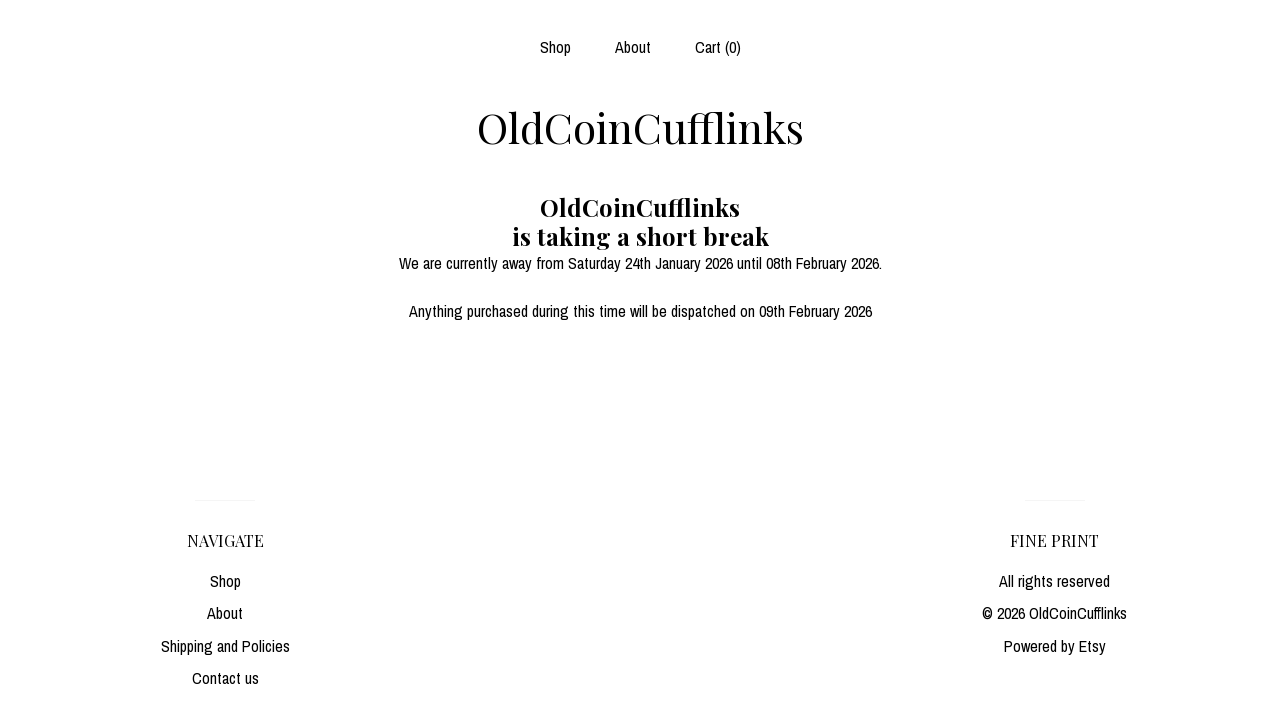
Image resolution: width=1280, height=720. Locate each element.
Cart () (718, 47)
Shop (555, 47)
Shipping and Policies (225, 646)
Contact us (225, 678)
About (633, 47)
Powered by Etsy (1055, 646)
